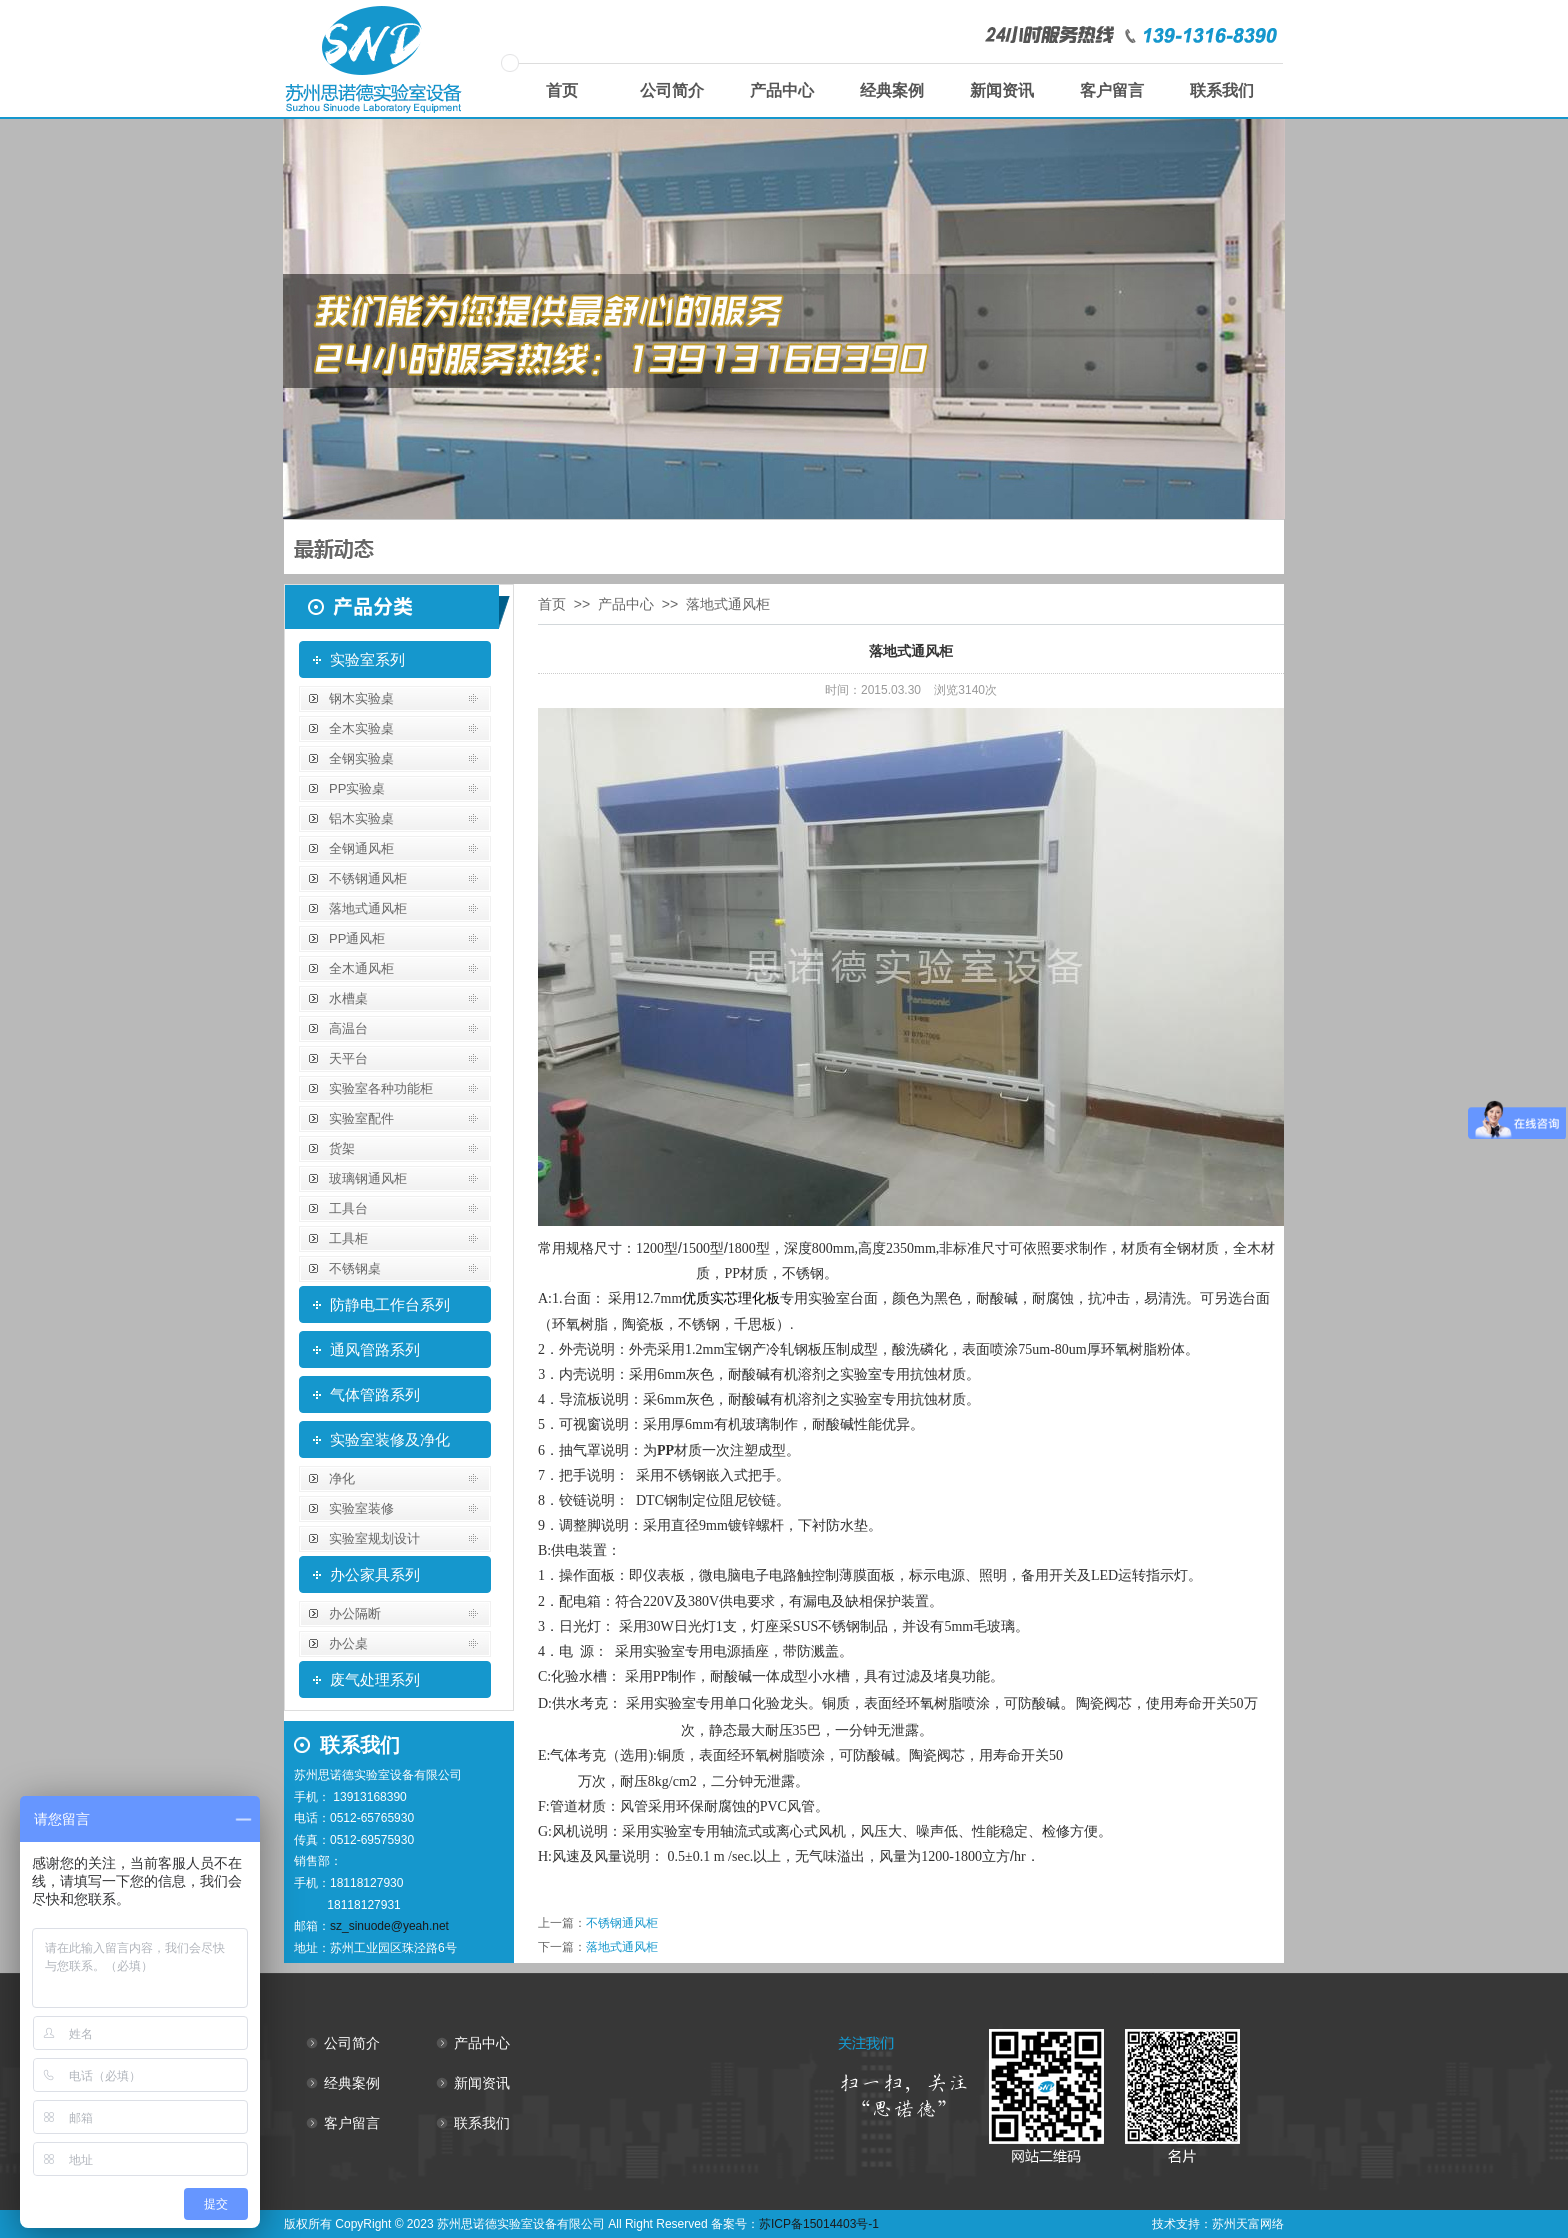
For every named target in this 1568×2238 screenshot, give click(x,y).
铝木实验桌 (361, 818)
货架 (342, 1148)
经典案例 (892, 90)
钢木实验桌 (361, 698)
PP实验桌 (357, 788)
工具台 (348, 1208)
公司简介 (672, 90)
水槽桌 (348, 998)
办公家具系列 (375, 1574)
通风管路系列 (375, 1349)
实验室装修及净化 (390, 1439)
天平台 (348, 1058)
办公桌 (348, 1643)
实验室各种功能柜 (381, 1088)
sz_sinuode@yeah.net (389, 1926)
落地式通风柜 (368, 908)
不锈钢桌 (355, 1268)
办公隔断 (355, 1613)
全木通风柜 (361, 968)
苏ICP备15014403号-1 (819, 2224)
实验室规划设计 (374, 1538)
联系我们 (1222, 90)
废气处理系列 (375, 1679)
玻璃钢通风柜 (368, 1178)
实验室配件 (361, 1118)
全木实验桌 (361, 728)
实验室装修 (361, 1508)
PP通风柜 (357, 938)
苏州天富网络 (1248, 2224)
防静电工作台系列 (390, 1304)
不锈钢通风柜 (368, 878)
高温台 (348, 1028)
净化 (342, 1478)
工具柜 (348, 1238)
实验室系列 (367, 659)
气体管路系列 (375, 1394)
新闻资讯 (1002, 90)
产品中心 (782, 90)
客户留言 (1112, 90)
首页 (562, 90)
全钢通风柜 (361, 848)
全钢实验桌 (361, 758)
